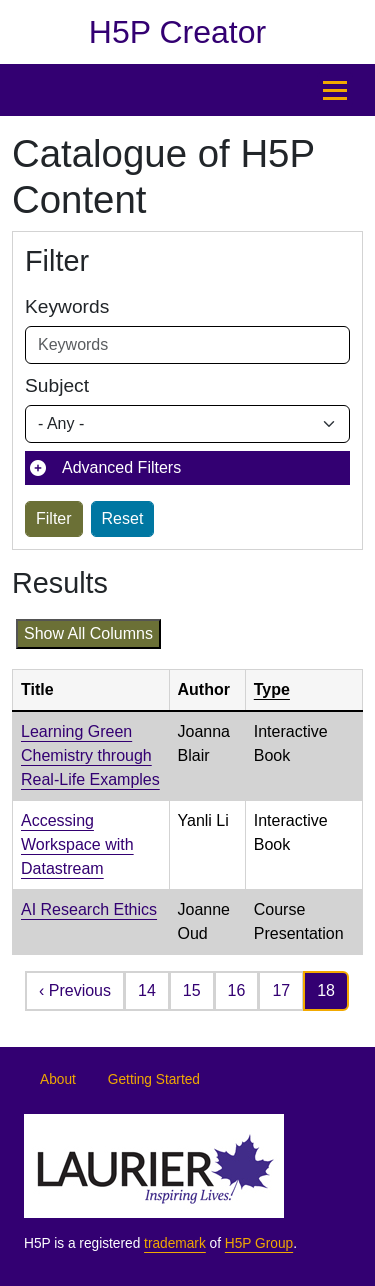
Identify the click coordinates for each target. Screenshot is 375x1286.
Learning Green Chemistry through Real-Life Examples (90, 755)
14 (147, 990)
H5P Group (259, 1243)
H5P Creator (177, 32)
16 (237, 990)
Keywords (67, 306)
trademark (175, 1243)
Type (272, 689)
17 (281, 990)
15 (192, 990)
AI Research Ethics (89, 909)
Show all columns (88, 633)
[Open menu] (335, 90)
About (58, 1079)
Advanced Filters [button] (121, 467)
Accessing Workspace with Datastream (77, 844)
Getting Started (154, 1079)
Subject (57, 385)
